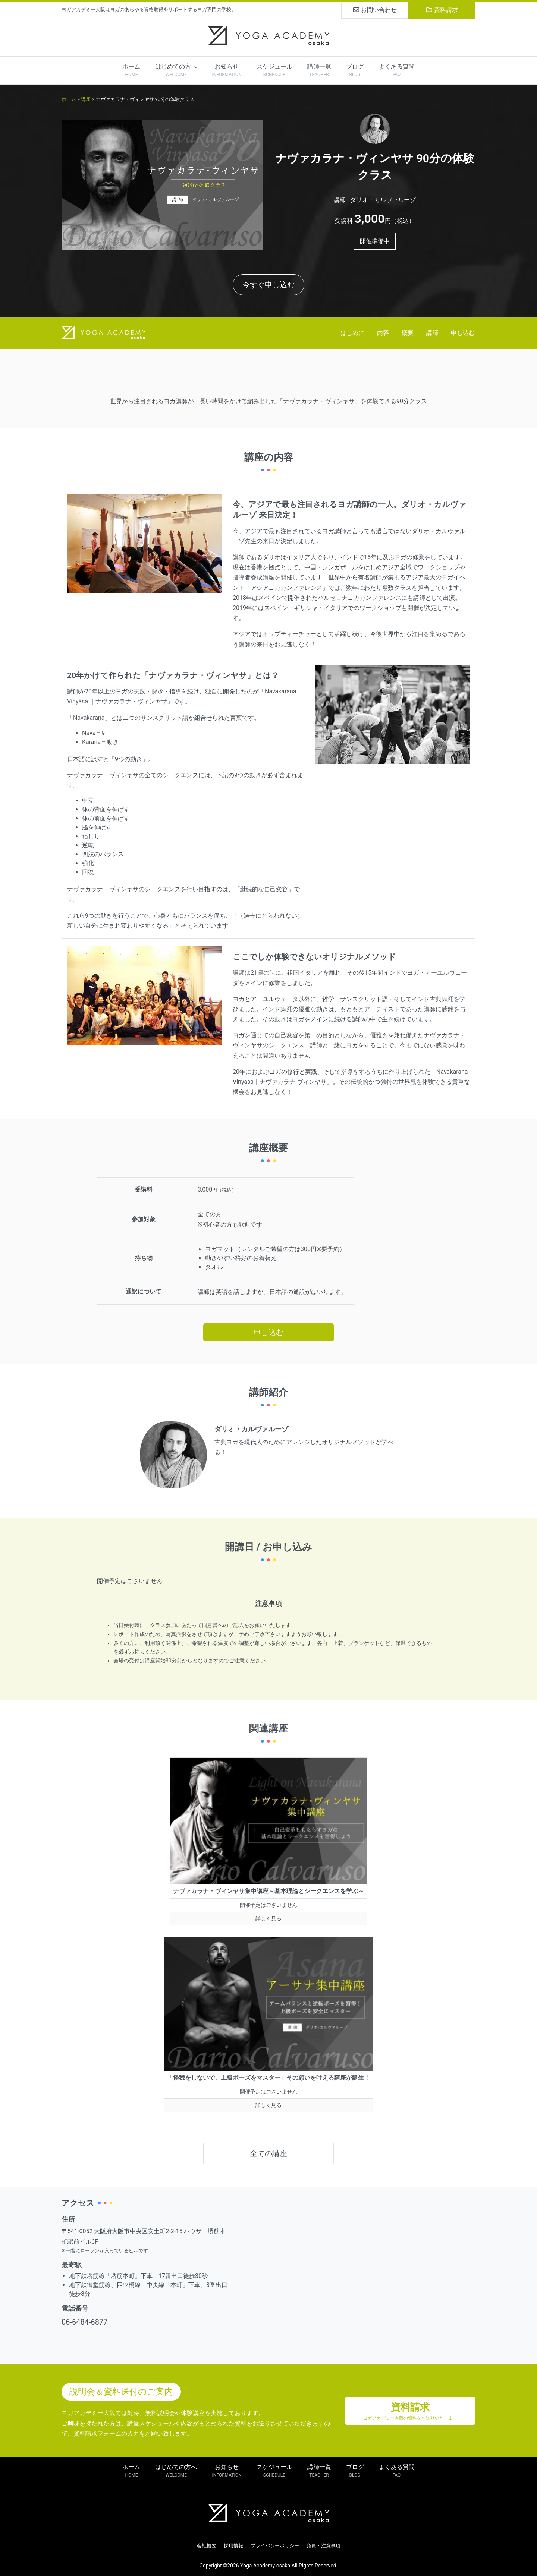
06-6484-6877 (84, 2321)
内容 (383, 332)
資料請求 (442, 9)
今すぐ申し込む (268, 284)
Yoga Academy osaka (265, 2566)
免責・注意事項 (323, 2545)
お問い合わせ (375, 9)
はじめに (352, 332)
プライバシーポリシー (275, 2545)
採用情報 (233, 2545)
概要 (408, 332)
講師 (432, 332)
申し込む (463, 332)
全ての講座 (268, 2153)
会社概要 (206, 2545)
